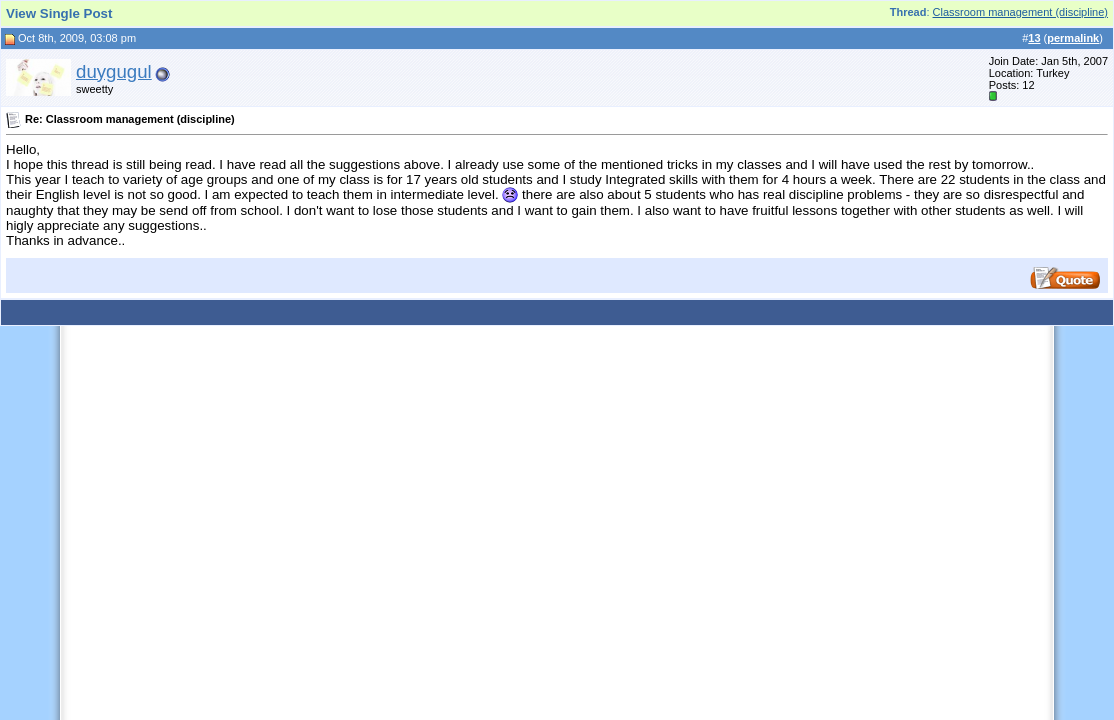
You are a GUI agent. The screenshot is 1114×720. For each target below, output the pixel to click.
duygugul (114, 71)
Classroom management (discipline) (1020, 12)
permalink (1073, 38)
